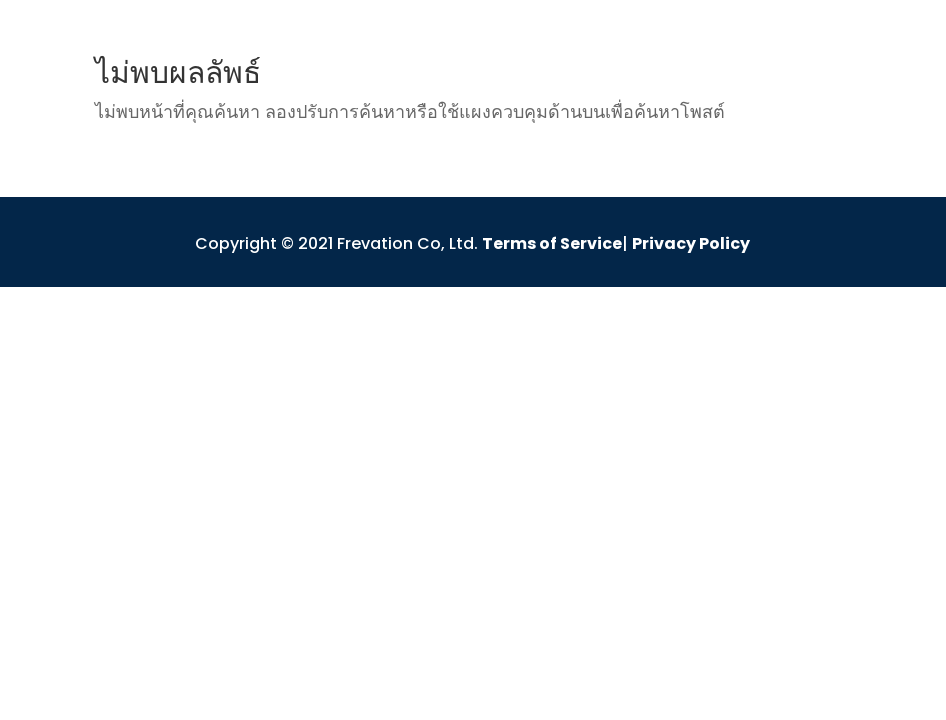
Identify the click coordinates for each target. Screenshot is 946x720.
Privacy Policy (691, 243)
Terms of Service (552, 243)
